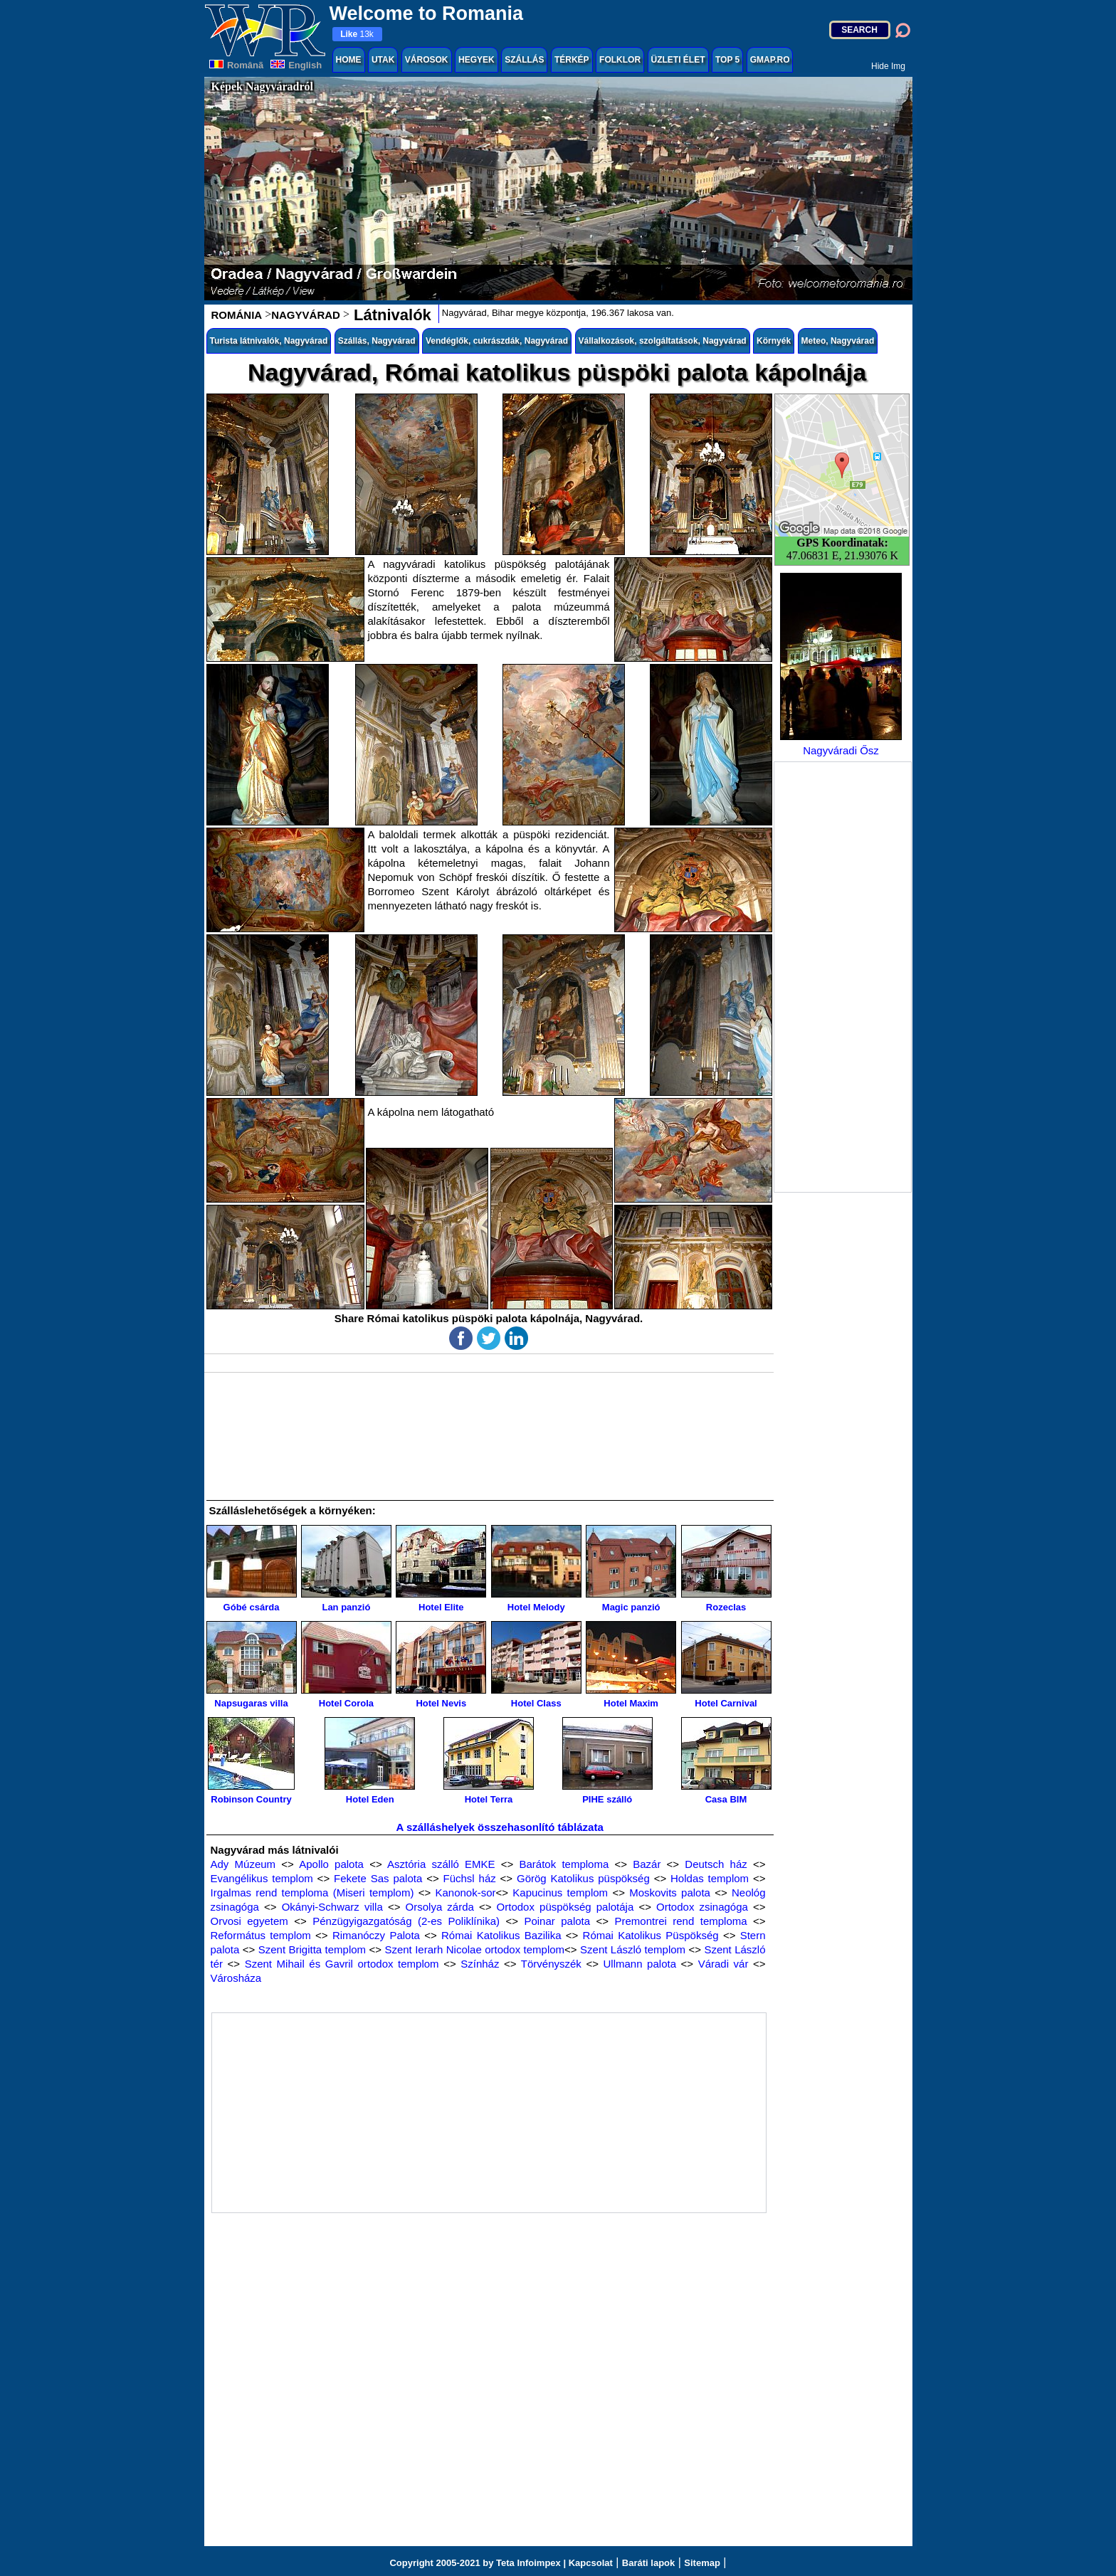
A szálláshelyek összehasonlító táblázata (500, 1827)
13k (357, 34)
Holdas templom (709, 1878)
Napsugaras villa (251, 1665)
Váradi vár (723, 1964)
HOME (349, 60)
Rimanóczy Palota (376, 1935)
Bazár (646, 1864)
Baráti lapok (648, 2562)
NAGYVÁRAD (305, 315)
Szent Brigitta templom (312, 1949)
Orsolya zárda (440, 1907)
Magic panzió (631, 1568)
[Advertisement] (843, 977)
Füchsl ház (469, 1878)
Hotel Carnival (726, 1665)
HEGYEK (476, 60)
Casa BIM (726, 1761)
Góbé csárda (251, 1568)
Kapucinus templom (560, 1892)
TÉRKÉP (571, 60)
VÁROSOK (426, 60)
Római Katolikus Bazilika (501, 1935)
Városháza (236, 1978)
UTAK (383, 60)
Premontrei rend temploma (680, 1921)
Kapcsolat (591, 2562)
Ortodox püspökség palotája (565, 1907)
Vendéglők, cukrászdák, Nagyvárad (497, 341)
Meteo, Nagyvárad (838, 341)
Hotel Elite (441, 1568)
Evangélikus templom (262, 1878)
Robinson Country (251, 1761)
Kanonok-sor (465, 1892)
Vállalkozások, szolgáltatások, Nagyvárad (663, 341)
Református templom (261, 1935)
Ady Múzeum (243, 1864)
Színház (479, 1964)
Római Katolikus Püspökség (651, 1935)
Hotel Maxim (631, 1665)
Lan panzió (346, 1568)
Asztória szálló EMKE (441, 1864)
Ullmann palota (640, 1964)
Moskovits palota (669, 1892)
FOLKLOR (620, 60)
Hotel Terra (488, 1761)
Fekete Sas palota (378, 1878)
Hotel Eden (370, 1761)
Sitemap (702, 2562)
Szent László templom (632, 1949)
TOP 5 (727, 60)
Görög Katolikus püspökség (583, 1878)
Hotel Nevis (441, 1665)
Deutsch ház (716, 1864)
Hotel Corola (346, 1665)
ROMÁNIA (237, 315)
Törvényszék (551, 1964)
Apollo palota (331, 1864)
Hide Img (888, 66)
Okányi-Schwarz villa (332, 1907)
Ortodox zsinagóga (702, 1907)
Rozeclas (726, 1568)
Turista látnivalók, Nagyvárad (269, 341)
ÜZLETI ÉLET (678, 60)
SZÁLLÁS (524, 60)
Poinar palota (557, 1921)
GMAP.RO (770, 60)
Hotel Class (536, 1665)
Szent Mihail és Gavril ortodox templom (342, 1964)
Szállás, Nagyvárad (377, 341)
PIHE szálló (607, 1761)
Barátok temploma (564, 1864)
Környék (774, 341)
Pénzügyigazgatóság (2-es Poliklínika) (406, 1921)
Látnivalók (390, 315)
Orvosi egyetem (249, 1921)
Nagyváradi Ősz (841, 664)
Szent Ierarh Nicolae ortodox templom (474, 1949)
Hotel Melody (536, 1568)
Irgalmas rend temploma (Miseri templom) (312, 1892)
